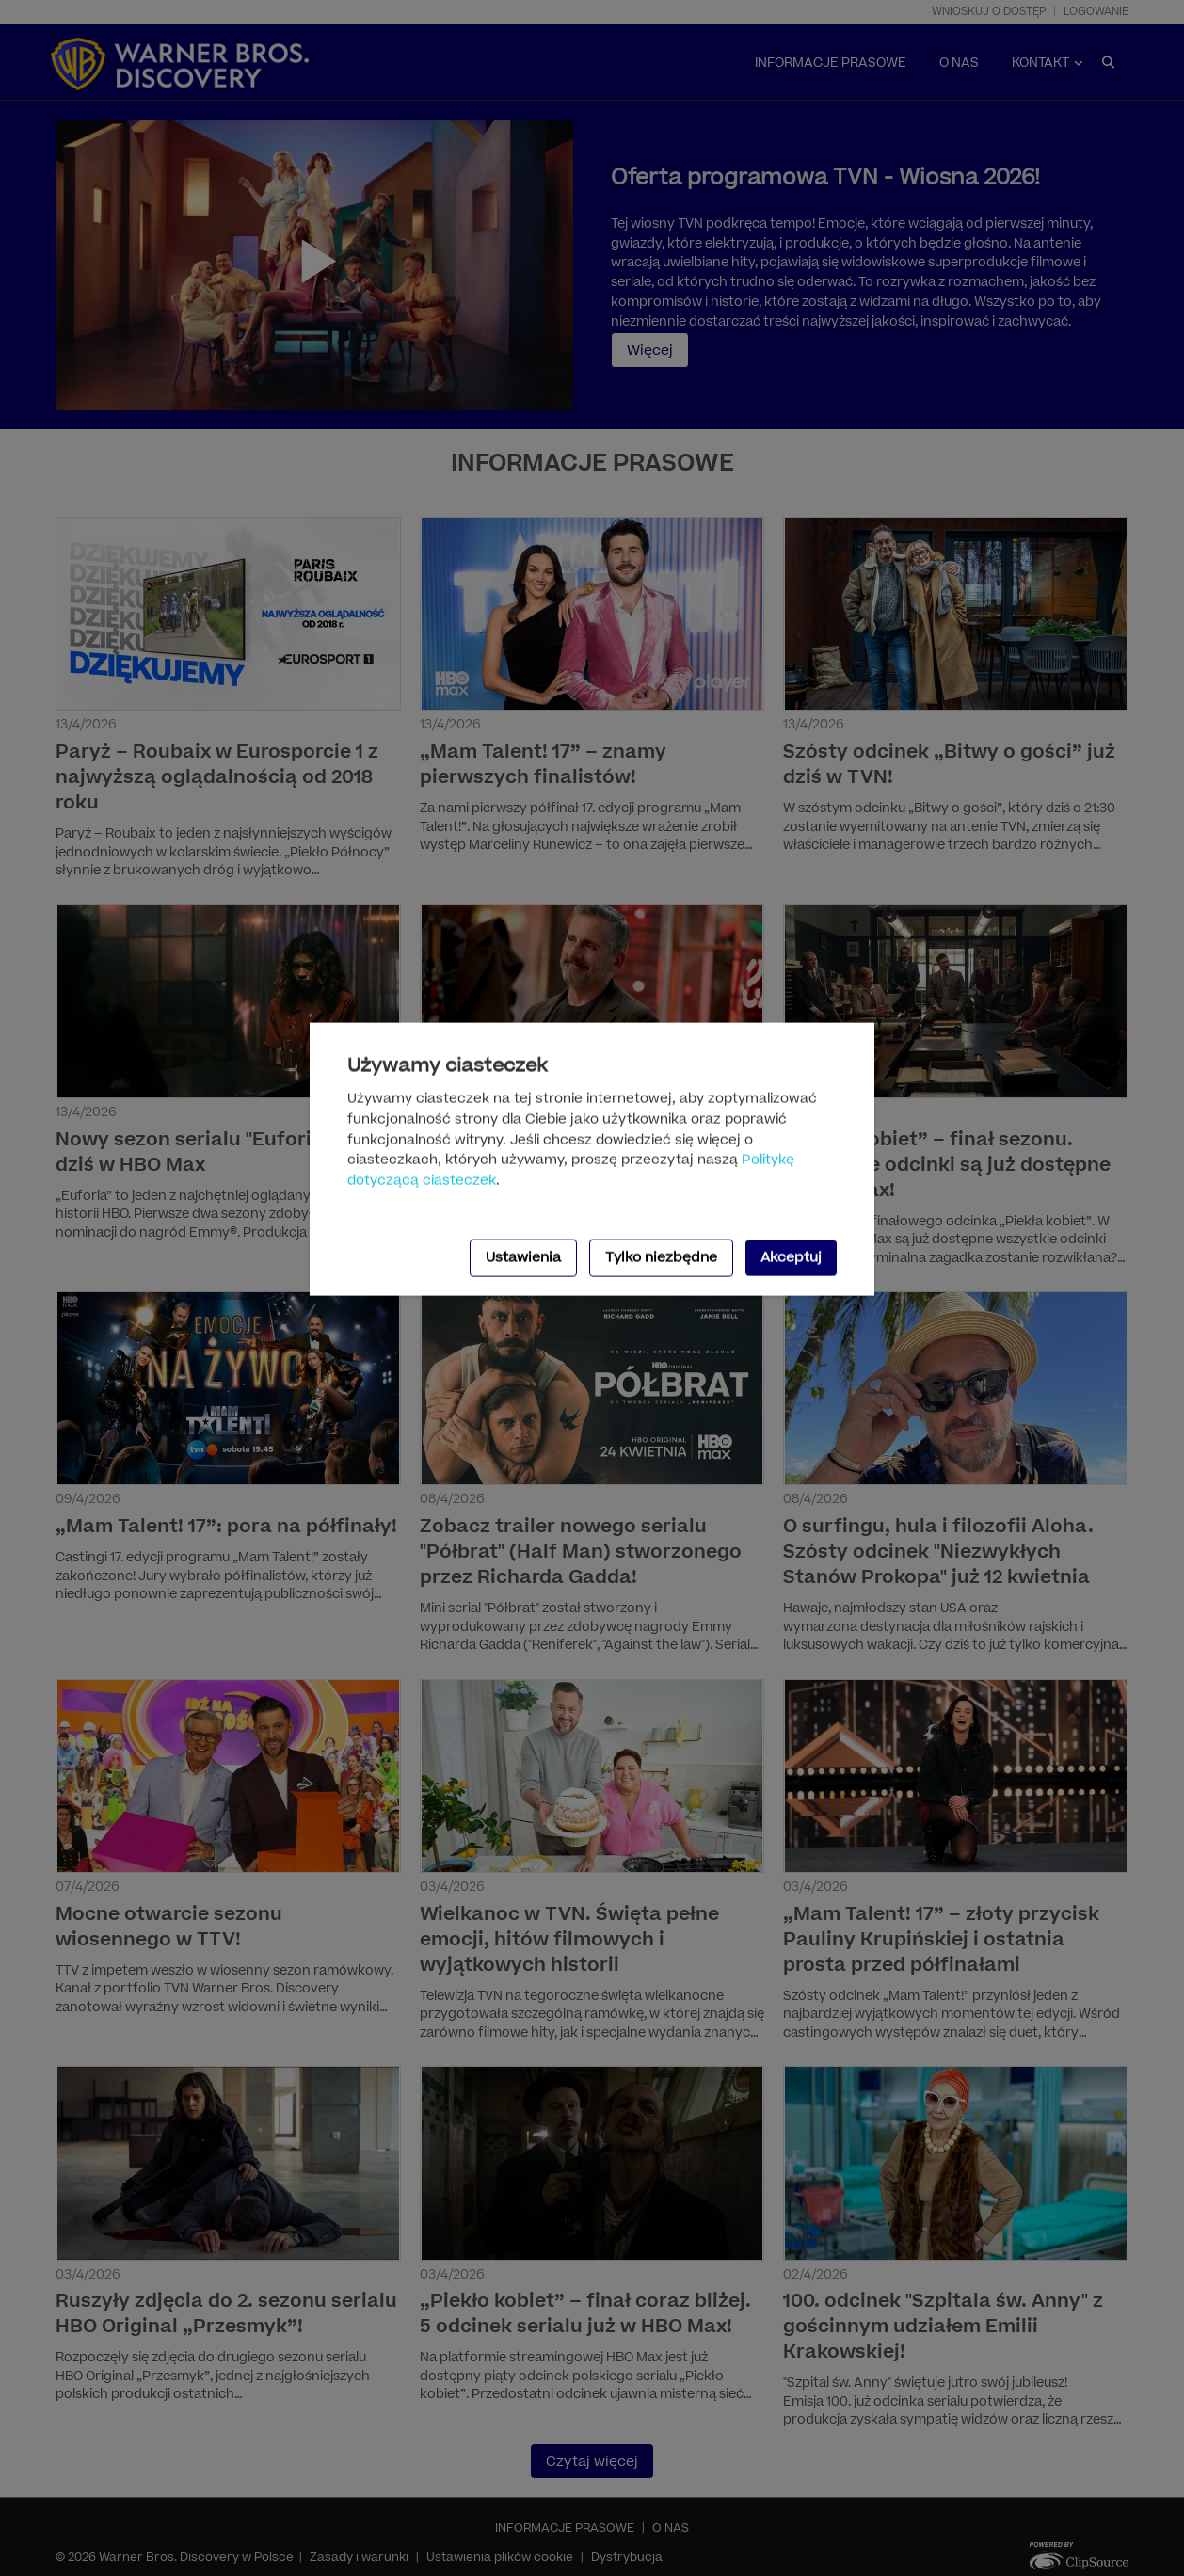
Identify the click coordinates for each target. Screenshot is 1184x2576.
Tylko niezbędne (661, 1258)
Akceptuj (791, 1258)
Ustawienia (523, 1258)
